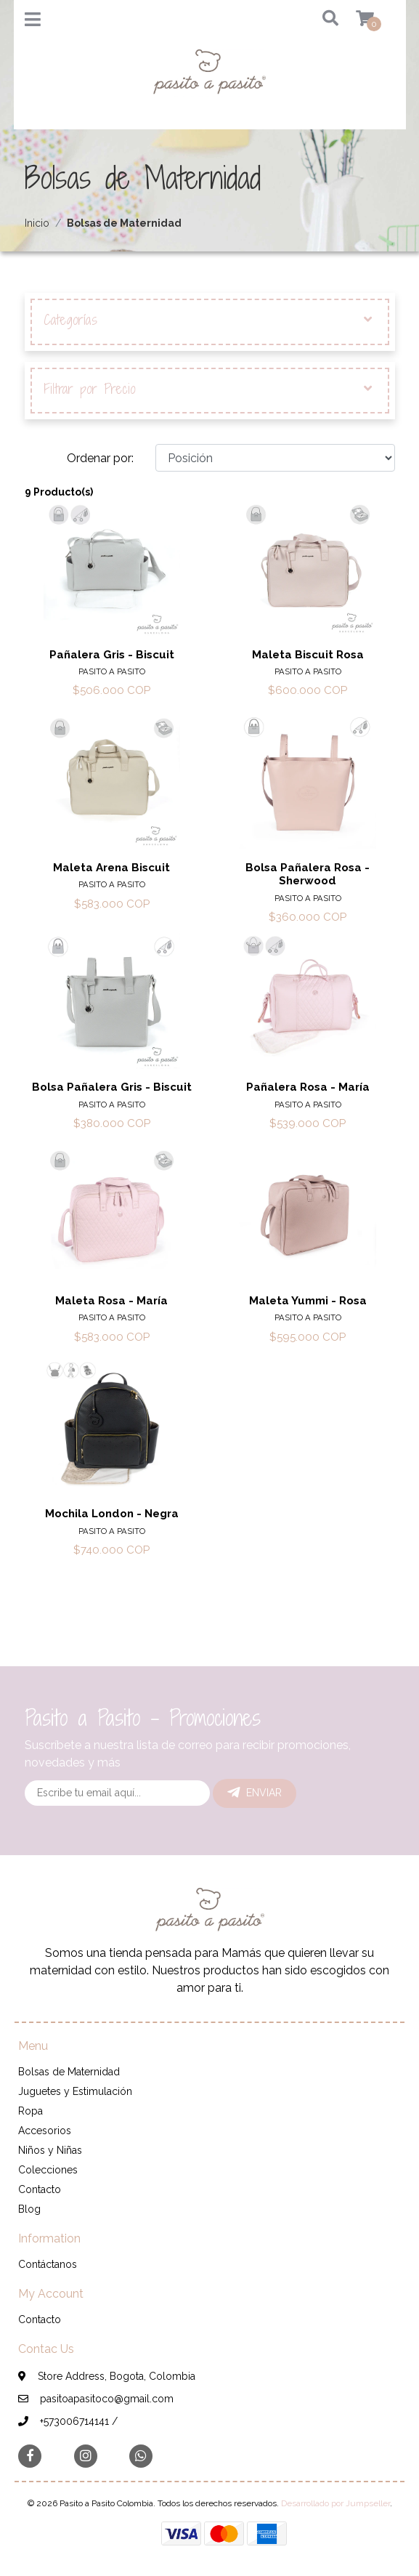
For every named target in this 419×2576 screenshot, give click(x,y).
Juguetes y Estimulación (75, 2091)
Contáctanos (47, 2264)
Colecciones (48, 2170)
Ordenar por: (100, 458)
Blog (29, 2209)
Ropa (30, 2111)
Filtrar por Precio (208, 389)
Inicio (37, 223)
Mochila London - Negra (112, 1513)
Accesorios (44, 2130)
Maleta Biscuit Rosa (308, 654)
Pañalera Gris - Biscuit (111, 654)
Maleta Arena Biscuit (111, 867)
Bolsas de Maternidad (69, 2072)
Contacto (39, 2189)
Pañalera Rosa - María (308, 1087)
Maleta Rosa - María (111, 1300)
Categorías (208, 320)
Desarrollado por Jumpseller (335, 2503)
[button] (324, 19)
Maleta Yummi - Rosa (308, 1300)
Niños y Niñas (50, 2150)
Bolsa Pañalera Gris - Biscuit (112, 1087)
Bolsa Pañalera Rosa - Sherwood (307, 874)
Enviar (254, 1792)
